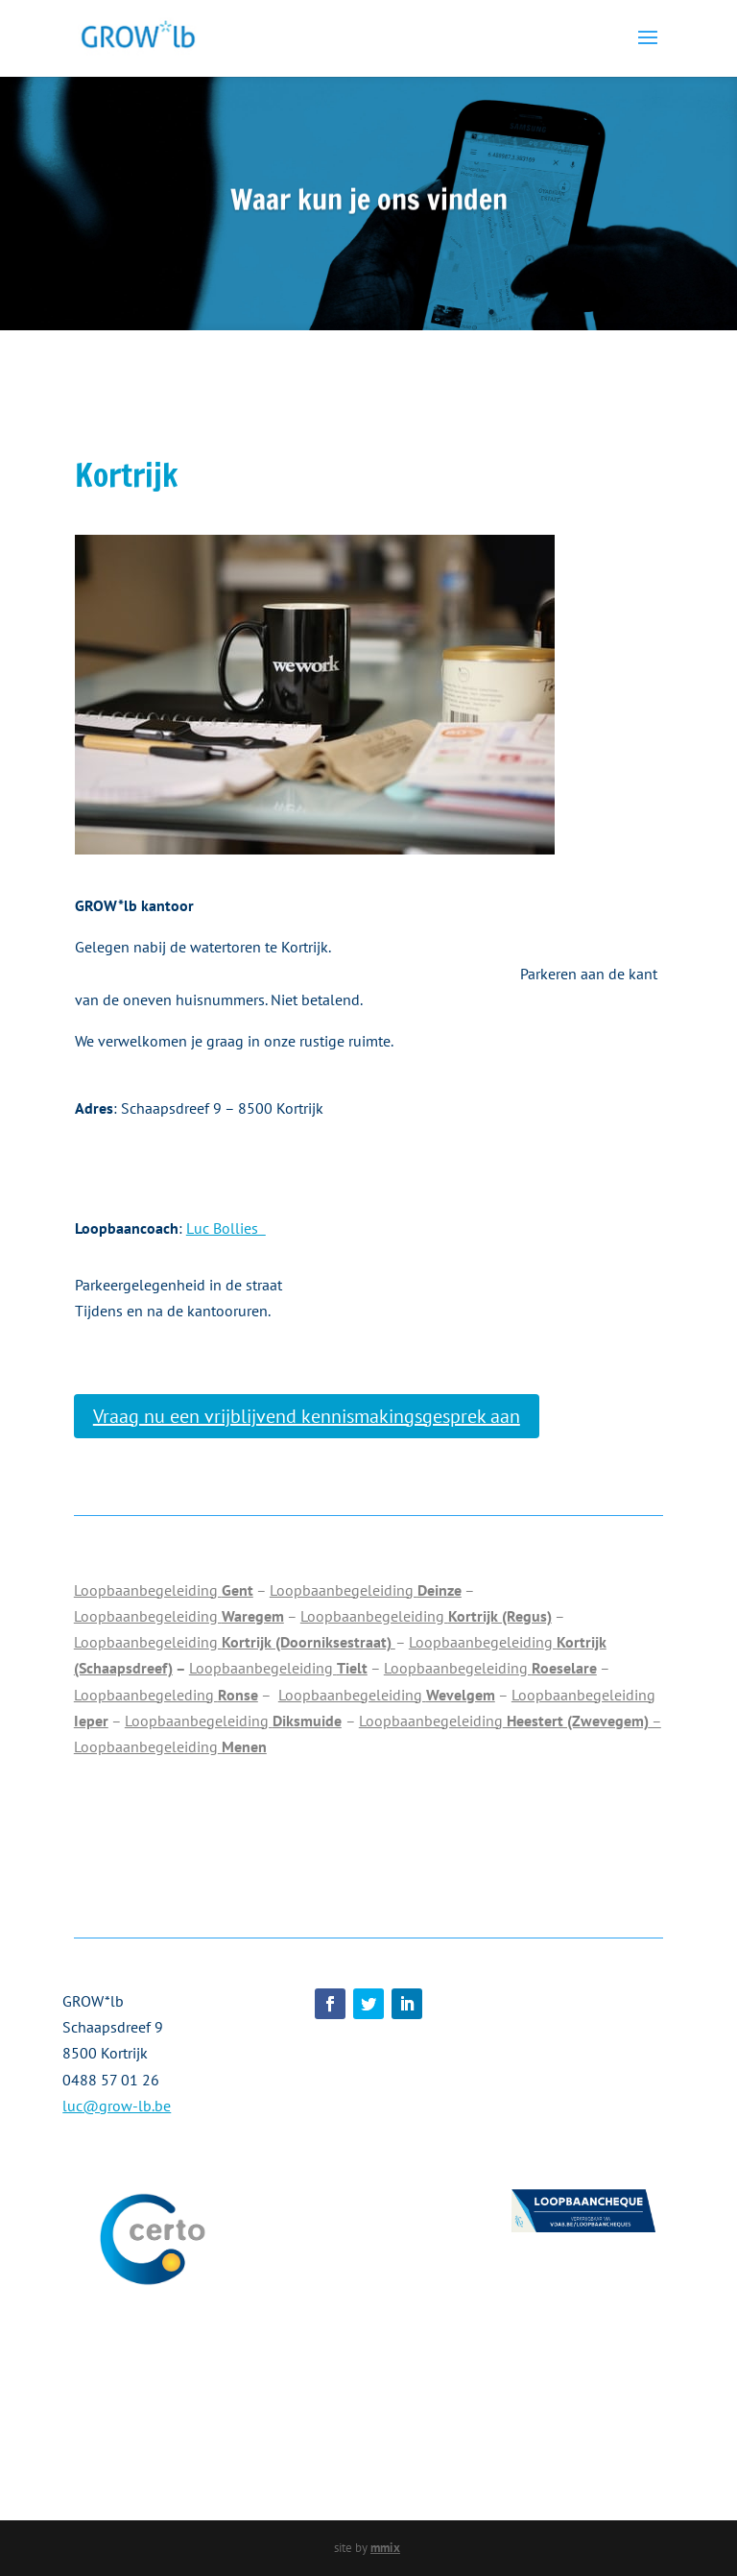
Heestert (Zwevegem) (576, 1720)
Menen (242, 1746)
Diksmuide (307, 1720)
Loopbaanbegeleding (166, 1694)
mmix (385, 2548)
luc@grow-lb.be (116, 2105)
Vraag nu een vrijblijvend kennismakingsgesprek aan (306, 1416)
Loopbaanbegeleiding (163, 1590)
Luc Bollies (226, 1228)
